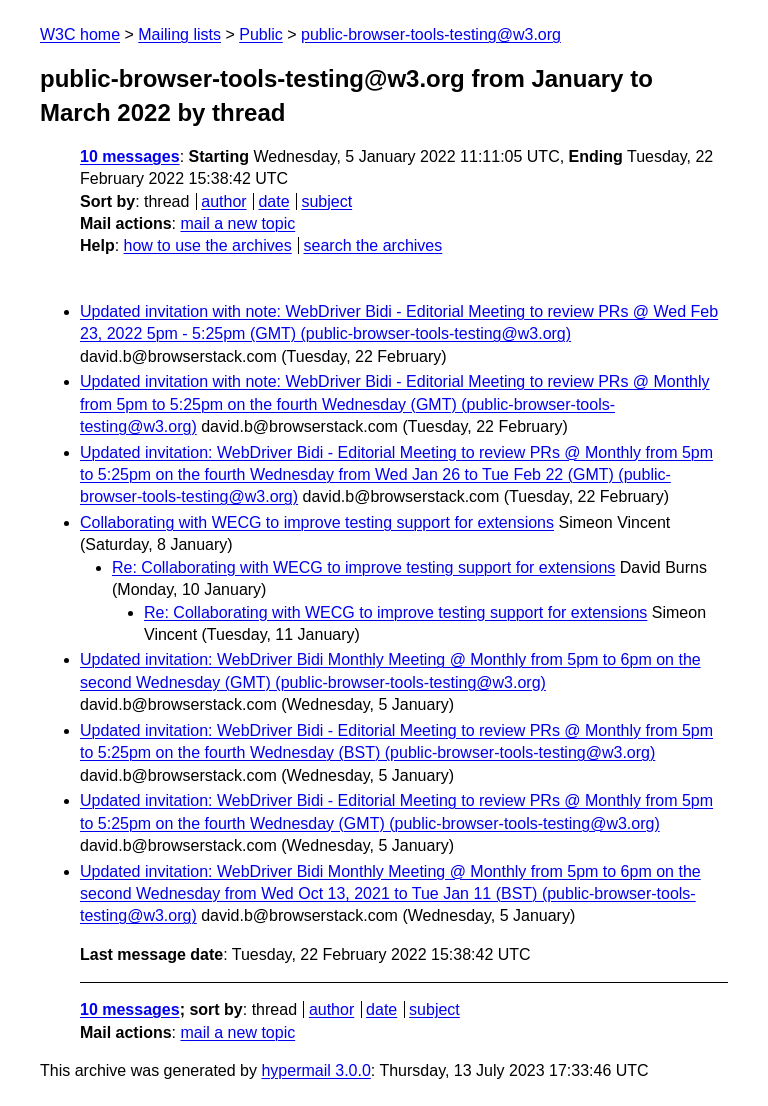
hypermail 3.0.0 (315, 1070)
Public (261, 34)
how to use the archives (208, 245)
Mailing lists (179, 34)
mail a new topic (237, 223)
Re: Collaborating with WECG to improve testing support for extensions (363, 567)
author (223, 201)
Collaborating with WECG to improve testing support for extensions (317, 522)
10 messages (130, 156)
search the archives (373, 245)
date (273, 201)
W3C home (80, 34)
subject (326, 201)
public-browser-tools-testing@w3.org (431, 34)
